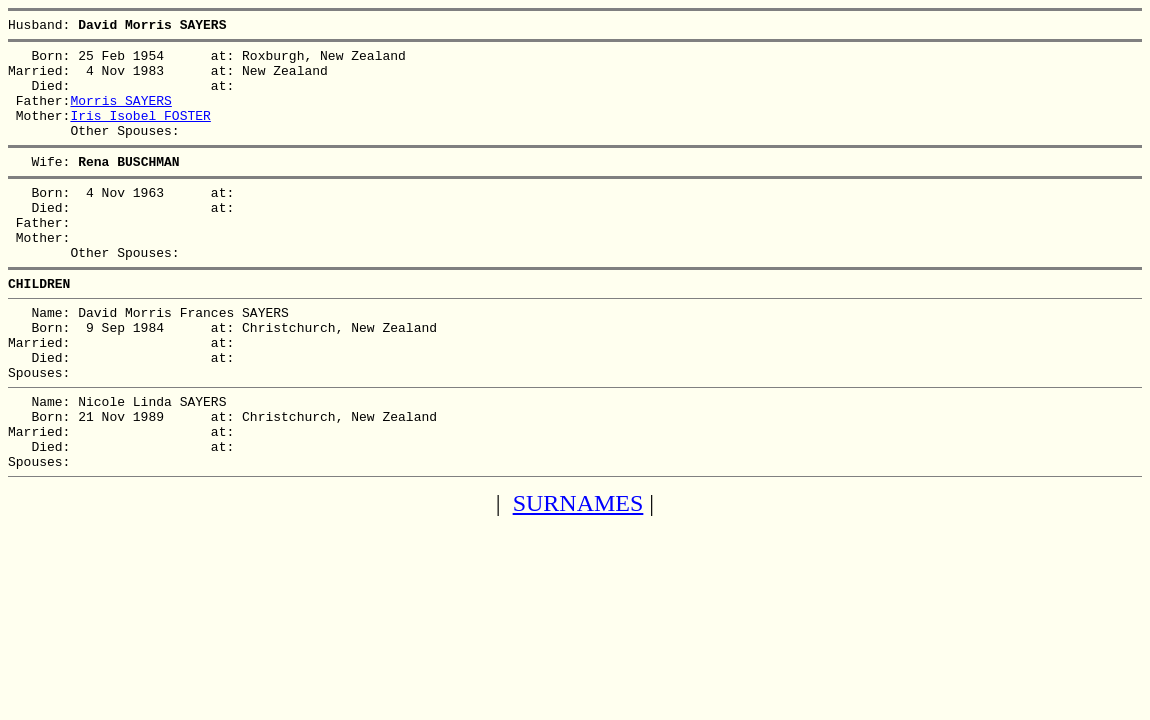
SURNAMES (578, 575)
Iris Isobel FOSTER (140, 133)
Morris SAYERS (120, 115)
